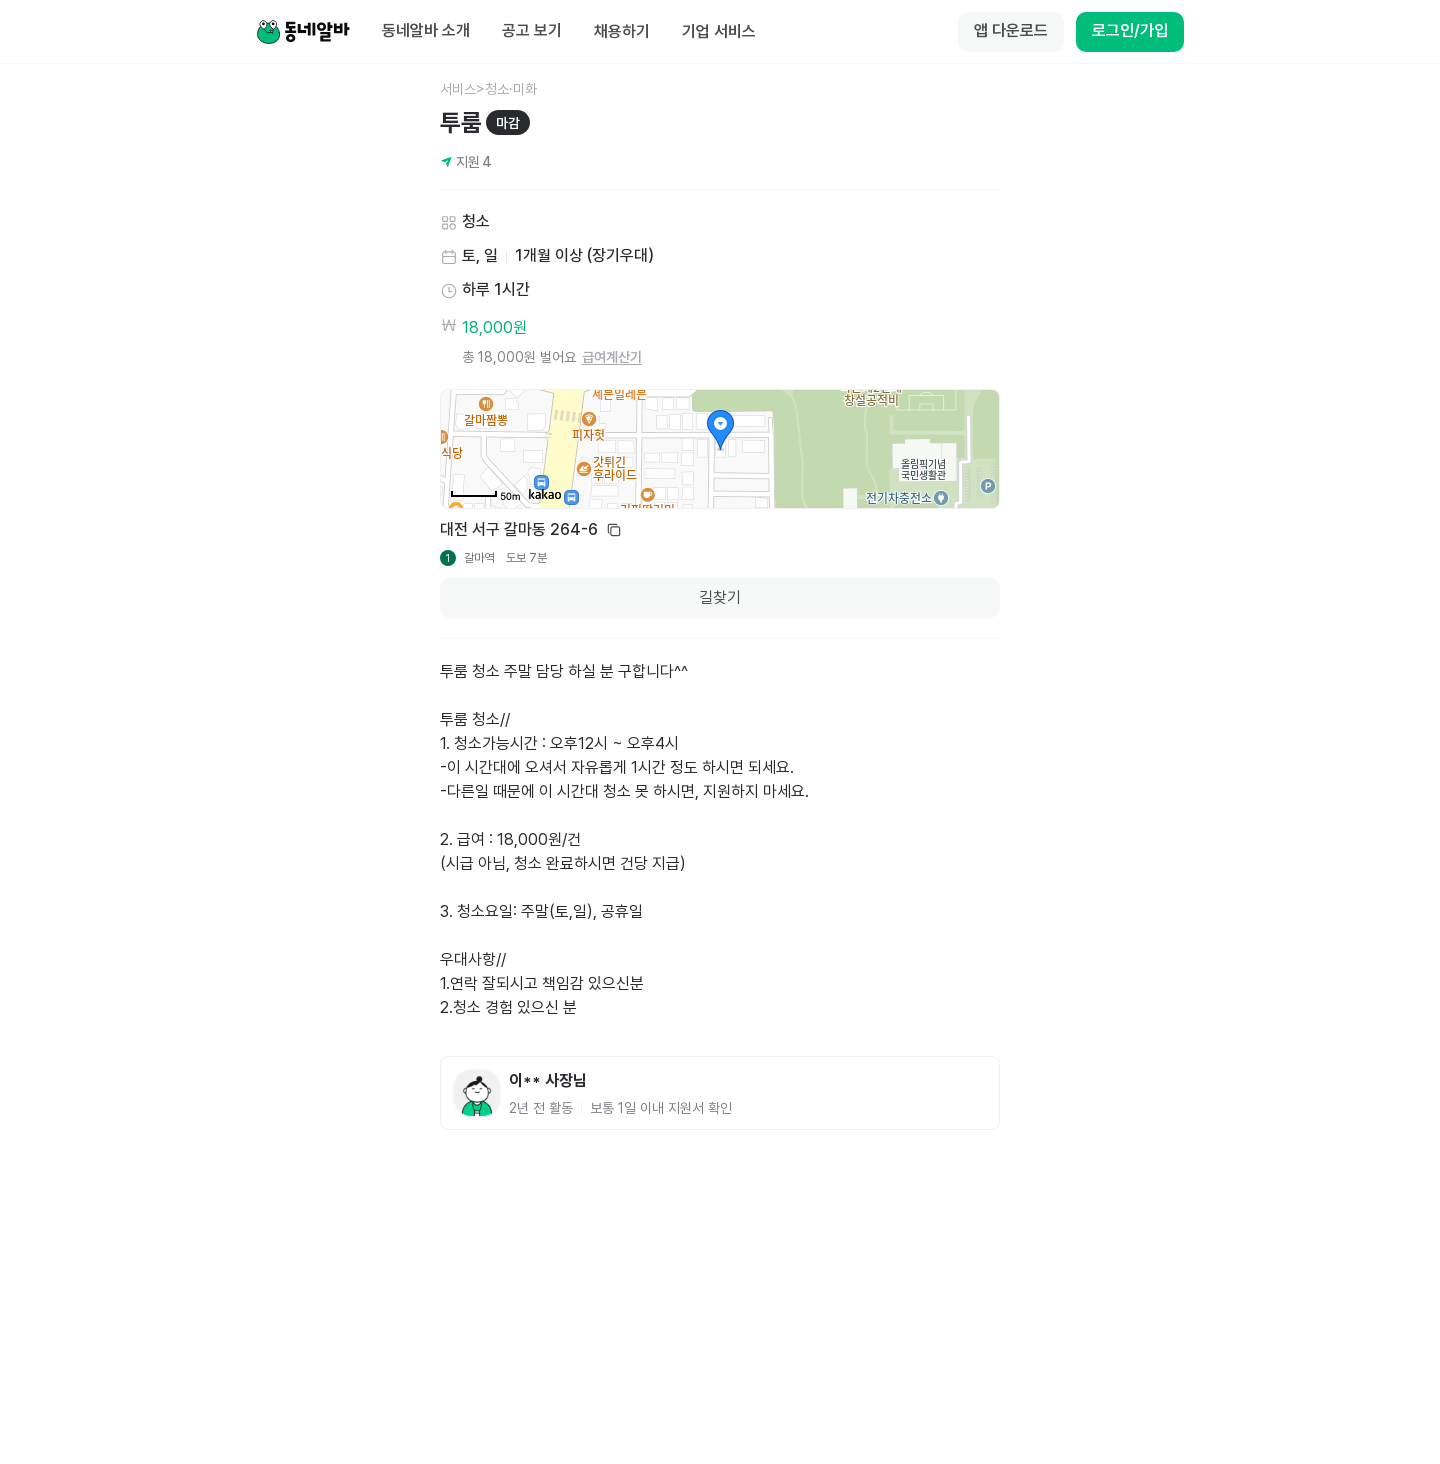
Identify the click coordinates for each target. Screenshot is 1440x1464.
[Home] (303, 32)
